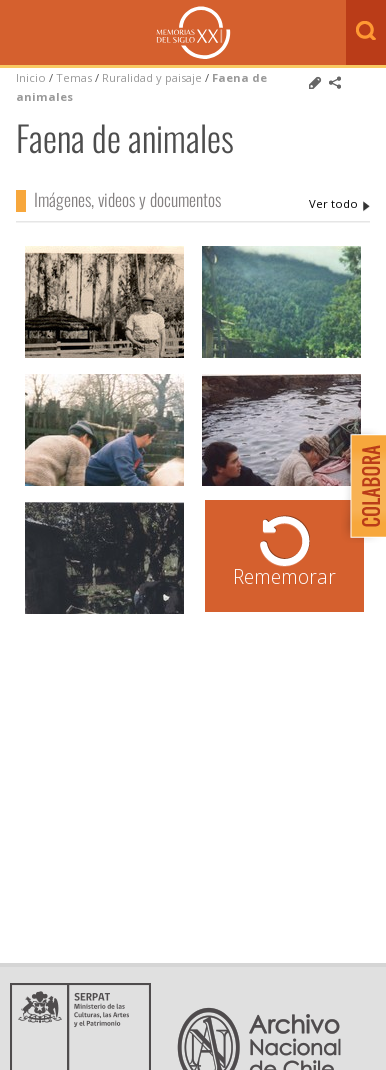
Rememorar (284, 576)
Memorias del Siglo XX (193, 32)
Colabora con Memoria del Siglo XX (363, 485)
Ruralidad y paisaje (152, 77)
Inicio (31, 77)
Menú (20, 34)
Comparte (335, 83)
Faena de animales (339, 204)
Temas (74, 77)
